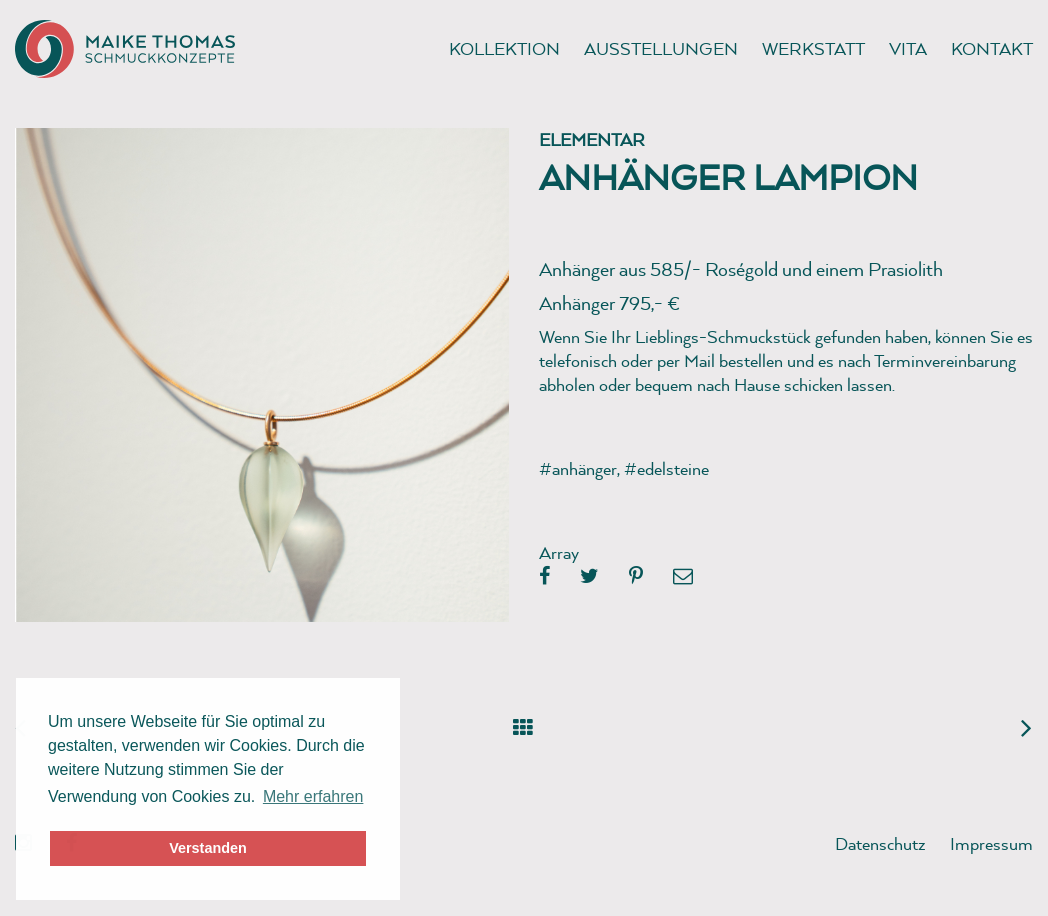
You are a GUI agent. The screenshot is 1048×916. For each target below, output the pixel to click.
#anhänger (578, 468)
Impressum (991, 843)
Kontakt (992, 48)
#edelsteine (666, 468)
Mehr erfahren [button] (313, 796)
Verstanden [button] (208, 848)
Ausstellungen (661, 48)
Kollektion (504, 48)
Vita (908, 48)
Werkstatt (813, 48)
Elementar (592, 139)
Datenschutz (880, 843)
